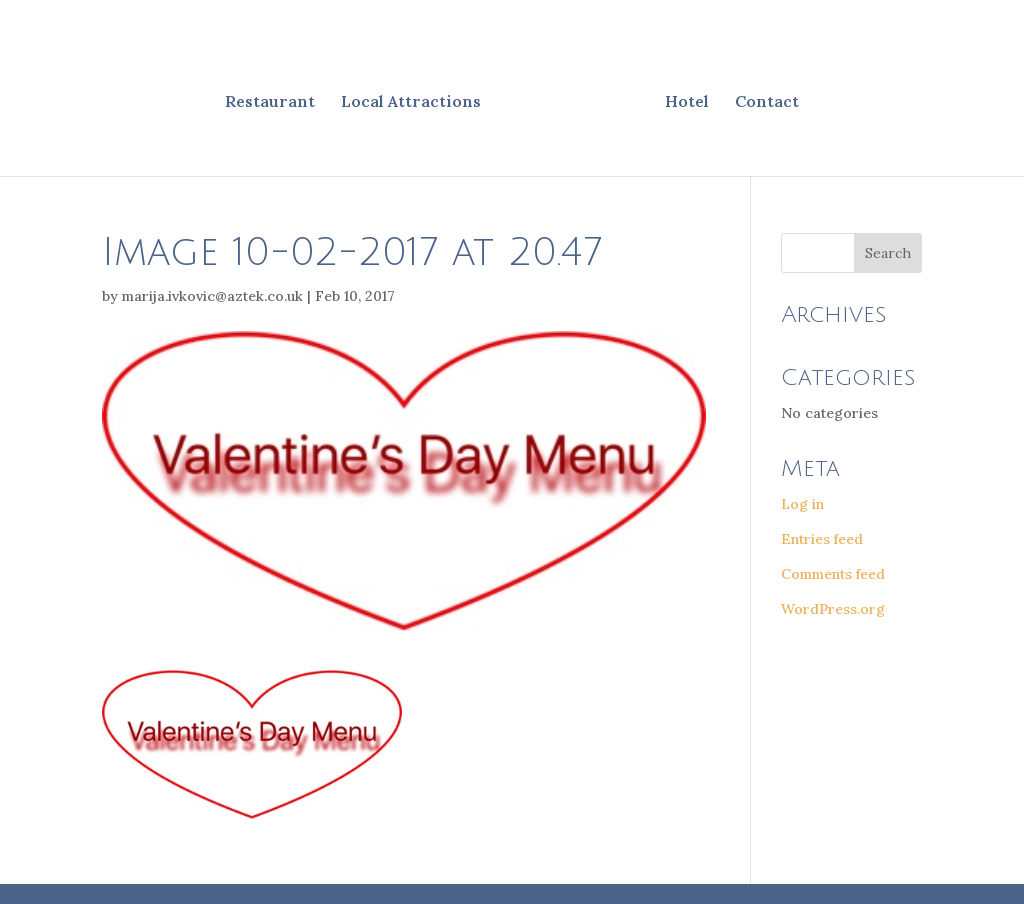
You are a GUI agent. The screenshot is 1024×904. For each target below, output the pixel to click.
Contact (767, 102)
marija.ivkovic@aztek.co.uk (212, 296)
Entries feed (822, 539)
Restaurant (270, 102)
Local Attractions (411, 102)
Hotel (687, 102)
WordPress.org (833, 609)
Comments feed (833, 574)
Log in (802, 504)
